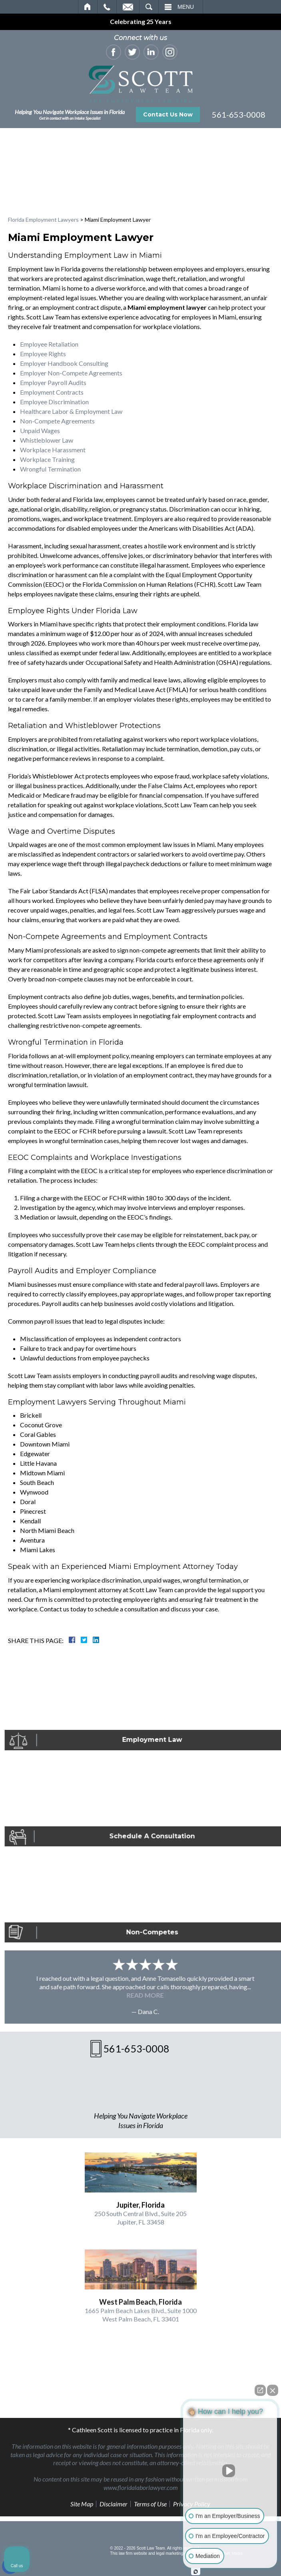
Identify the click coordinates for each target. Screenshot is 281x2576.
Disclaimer (114, 2504)
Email (128, 7)
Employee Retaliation (49, 344)
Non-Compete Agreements (57, 421)
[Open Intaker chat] (195, 2571)
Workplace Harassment (53, 449)
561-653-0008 (238, 114)
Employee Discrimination (54, 401)
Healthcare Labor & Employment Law (71, 411)
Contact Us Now (168, 114)
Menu (185, 7)
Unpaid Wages (40, 430)
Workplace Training (47, 459)
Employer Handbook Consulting (64, 363)
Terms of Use (150, 2504)
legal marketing (169, 2553)
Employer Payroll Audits (53, 382)
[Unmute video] (230, 2471)
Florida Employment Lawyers (43, 219)
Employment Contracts (52, 392)
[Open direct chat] (260, 2390)
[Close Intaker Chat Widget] (272, 2390)
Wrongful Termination (50, 469)
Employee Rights (43, 353)
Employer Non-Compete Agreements (71, 373)
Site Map (81, 2504)
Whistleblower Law (46, 440)
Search (149, 7)
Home (87, 7)
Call (107, 7)
